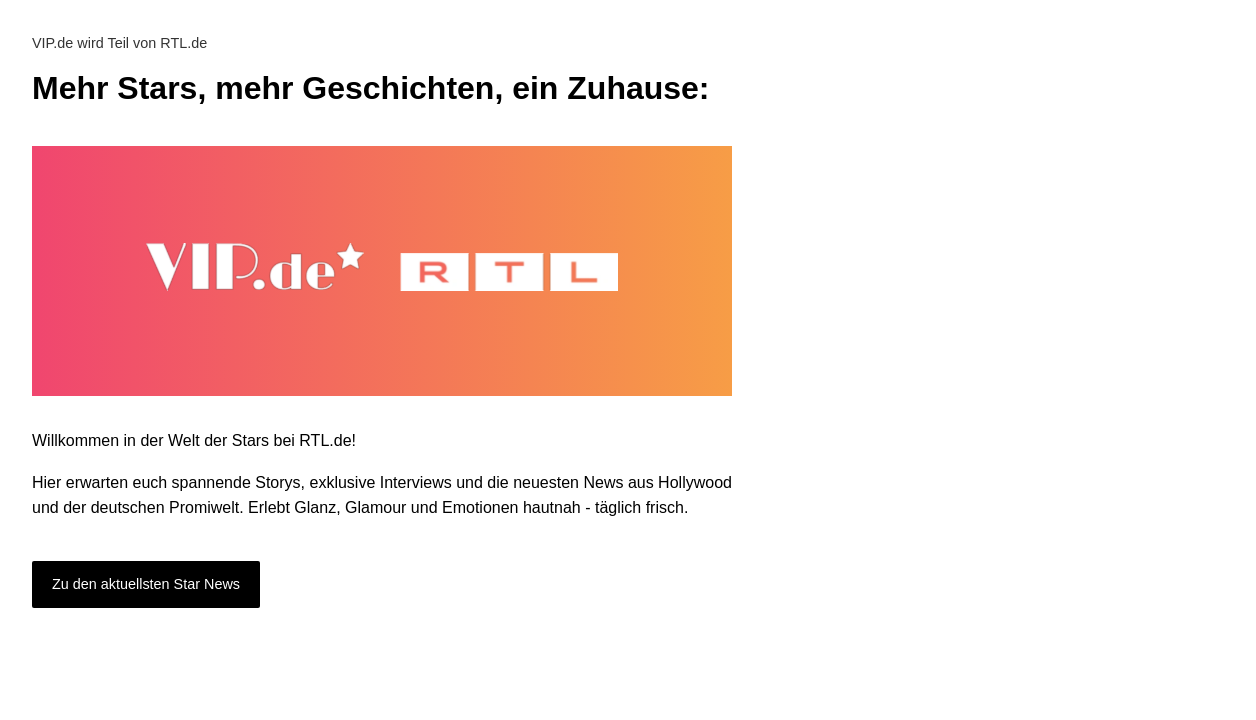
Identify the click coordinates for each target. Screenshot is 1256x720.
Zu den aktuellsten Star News (146, 584)
